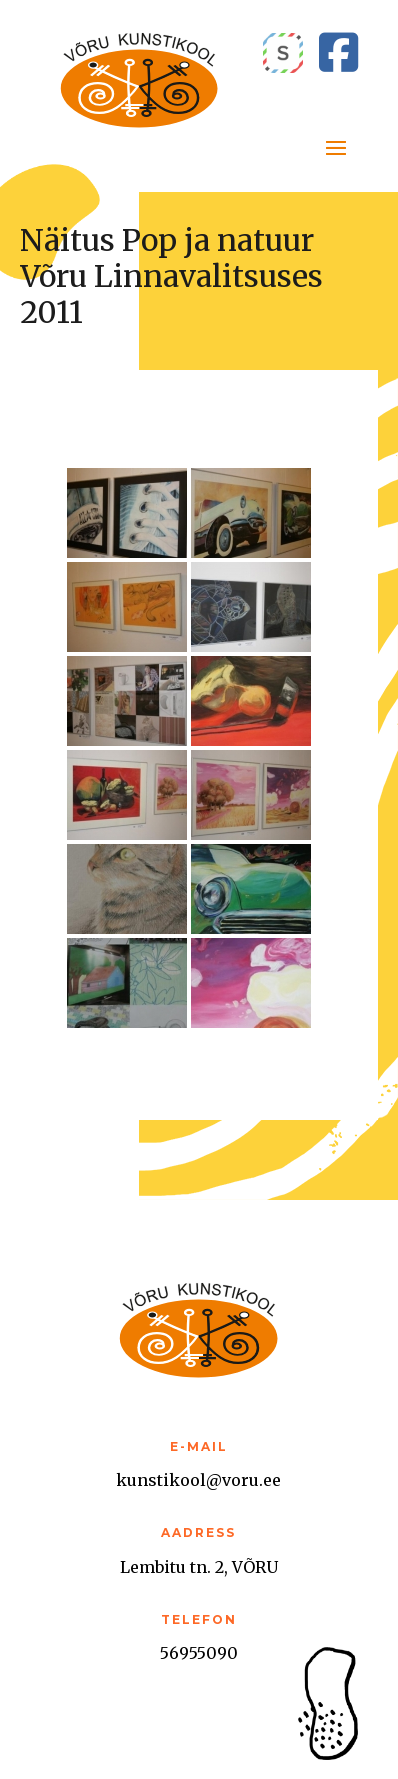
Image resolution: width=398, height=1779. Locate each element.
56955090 (199, 1653)
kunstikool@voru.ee (198, 1480)
